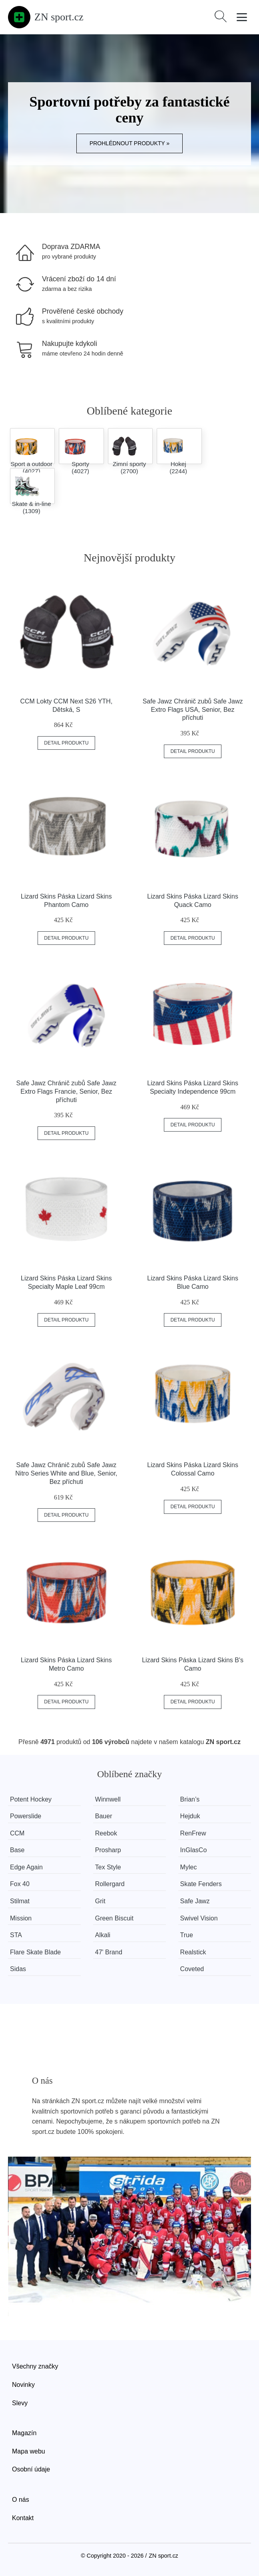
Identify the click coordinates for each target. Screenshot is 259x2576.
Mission (21, 1918)
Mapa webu (28, 2451)
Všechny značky (35, 2366)
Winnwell (108, 1799)
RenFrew (193, 1833)
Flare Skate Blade (35, 1952)
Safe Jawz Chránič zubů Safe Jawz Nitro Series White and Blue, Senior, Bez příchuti (66, 1473)
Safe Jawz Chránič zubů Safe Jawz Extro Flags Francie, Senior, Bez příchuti (66, 1091)
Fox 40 (20, 1884)
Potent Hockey (31, 1799)
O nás (20, 2499)
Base (17, 1850)
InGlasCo (193, 1850)
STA (16, 1935)
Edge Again (26, 1867)
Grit (100, 1901)
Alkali (102, 1935)
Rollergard (110, 1884)
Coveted (192, 1969)
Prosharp (108, 1850)
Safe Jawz (195, 1901)
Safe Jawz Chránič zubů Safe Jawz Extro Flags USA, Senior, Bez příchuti (193, 709)
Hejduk (190, 1816)
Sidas (18, 1969)
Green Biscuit (114, 1918)
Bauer (103, 1816)
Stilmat (20, 1901)
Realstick (193, 1952)
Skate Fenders (201, 1884)
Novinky (23, 2384)
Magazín (24, 2433)
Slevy (20, 2403)
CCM (17, 1833)
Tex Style (108, 1867)
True (186, 1935)
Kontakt (23, 2518)
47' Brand (108, 1952)
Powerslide (25, 1816)
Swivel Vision (199, 1918)
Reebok (106, 1833)
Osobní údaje (31, 2469)
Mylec (188, 1867)
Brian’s (190, 1799)
